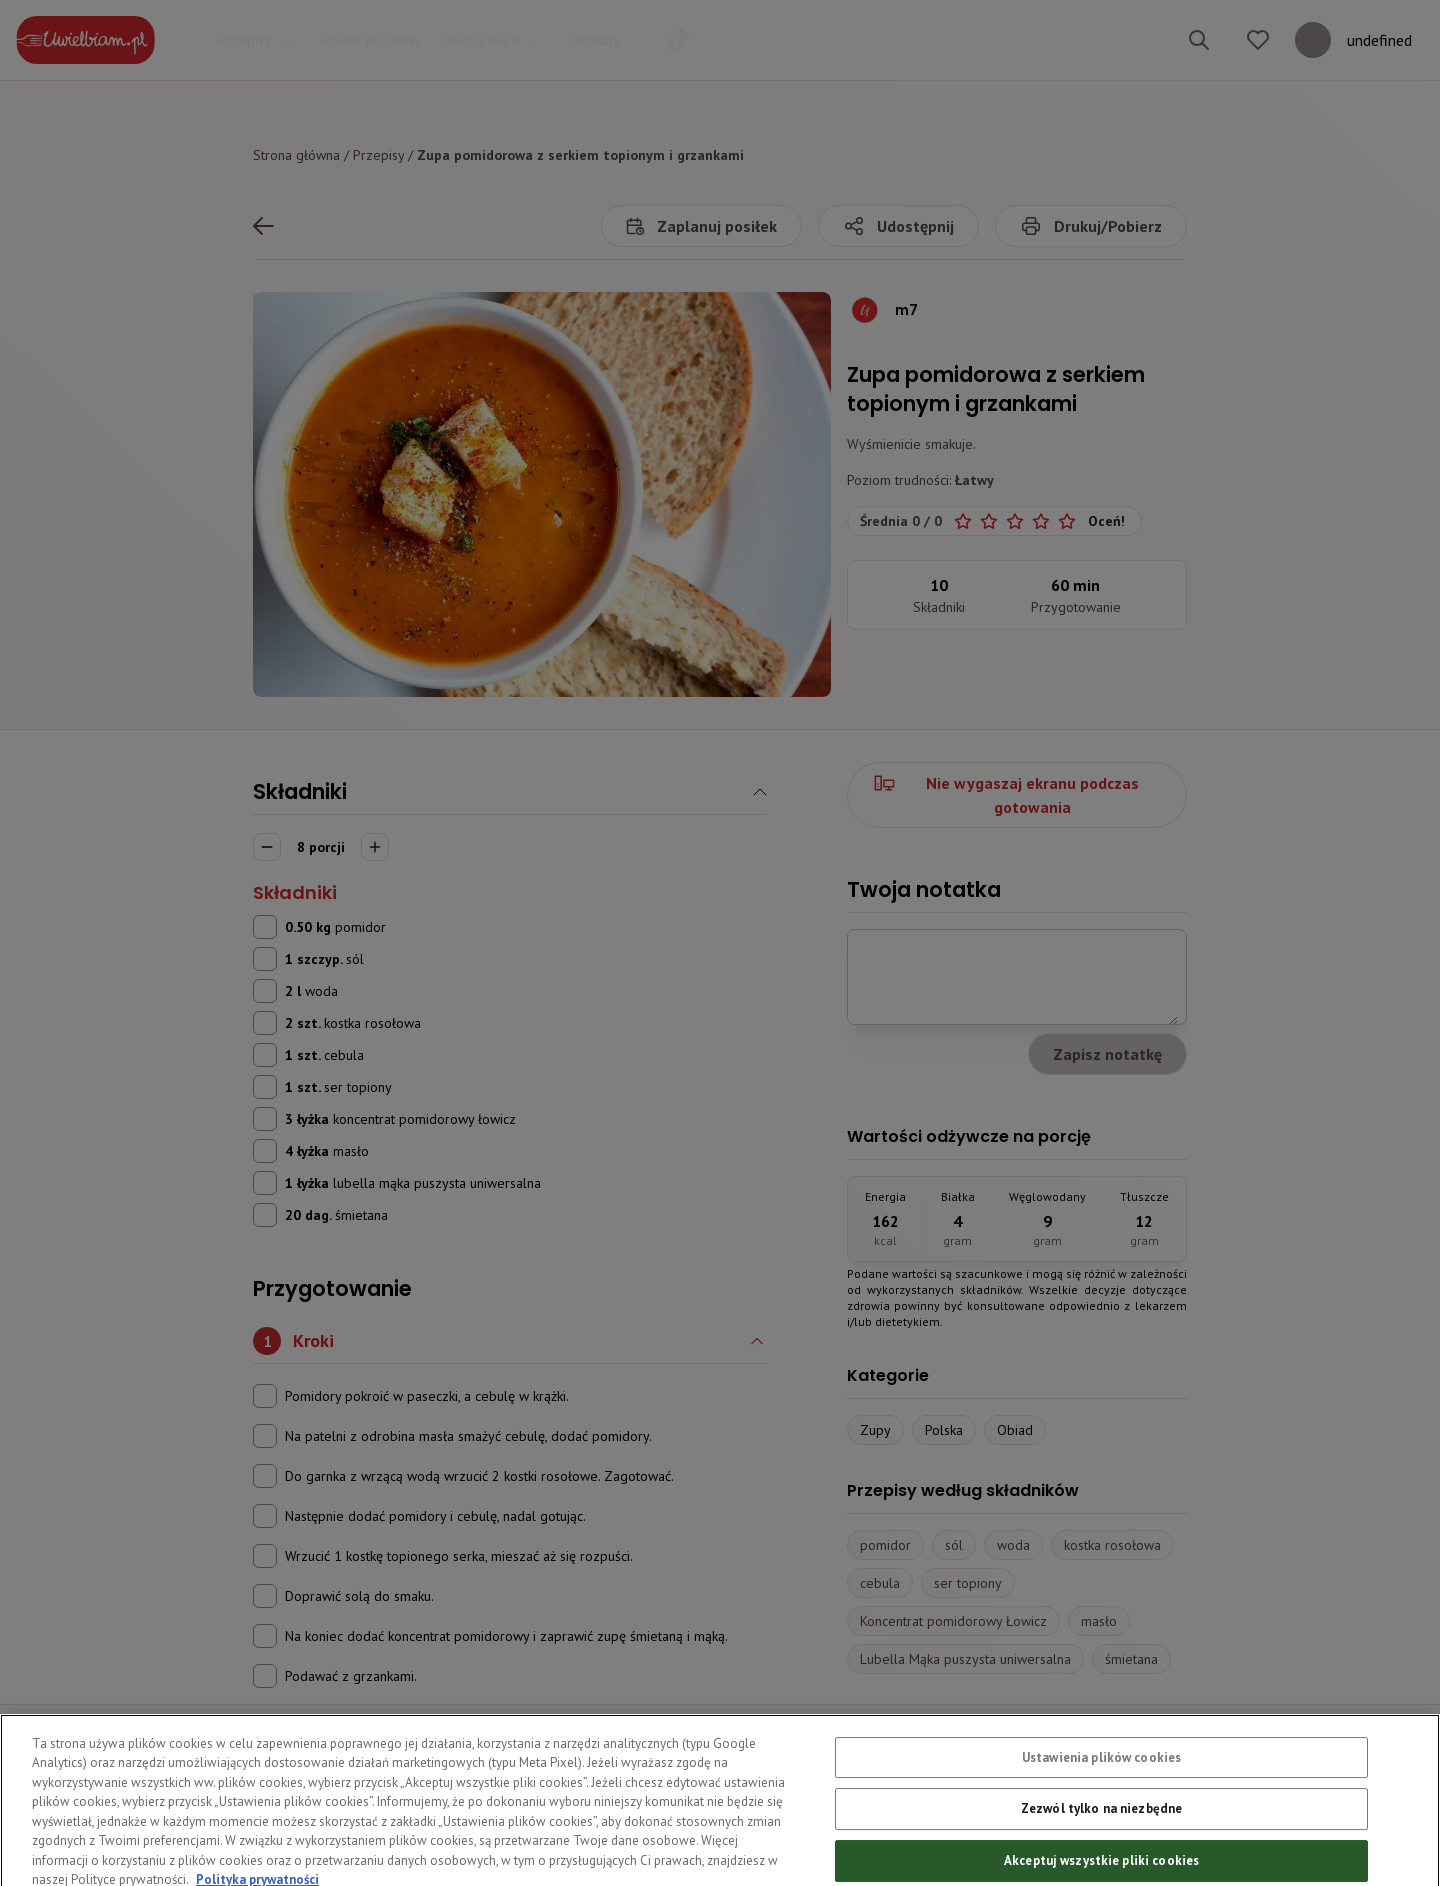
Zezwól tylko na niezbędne (1101, 1843)
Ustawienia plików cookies (1101, 1792)
